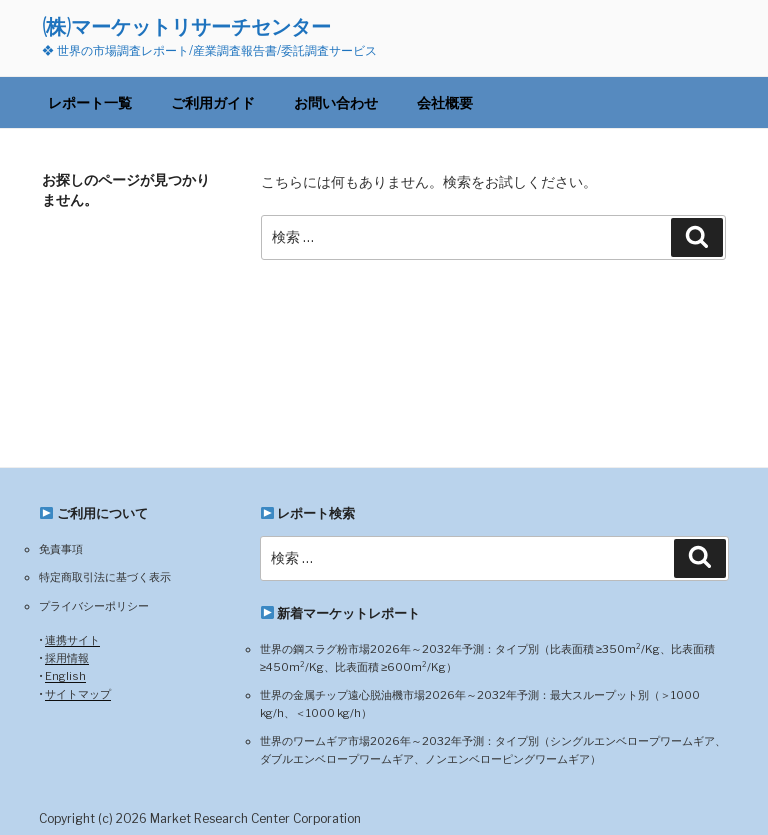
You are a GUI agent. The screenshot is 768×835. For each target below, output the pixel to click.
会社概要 (445, 102)
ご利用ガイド (213, 102)
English (65, 676)
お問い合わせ (336, 102)
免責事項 (61, 549)
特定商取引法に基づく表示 (105, 577)
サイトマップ (78, 694)
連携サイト (72, 640)
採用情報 (67, 658)
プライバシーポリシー (94, 606)
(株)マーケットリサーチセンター (186, 26)
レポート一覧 (90, 102)
